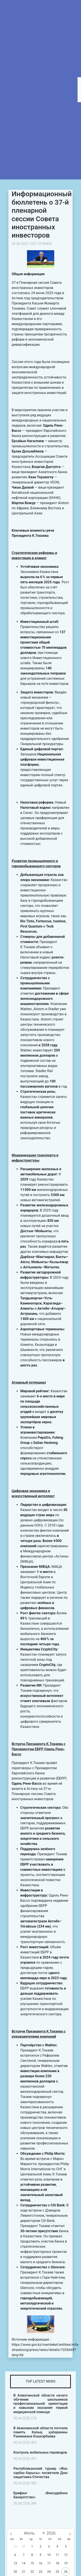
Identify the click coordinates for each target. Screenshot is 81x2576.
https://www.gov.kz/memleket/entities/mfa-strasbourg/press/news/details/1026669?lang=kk (45, 2350)
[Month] (33, 2533)
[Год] (52, 2533)
